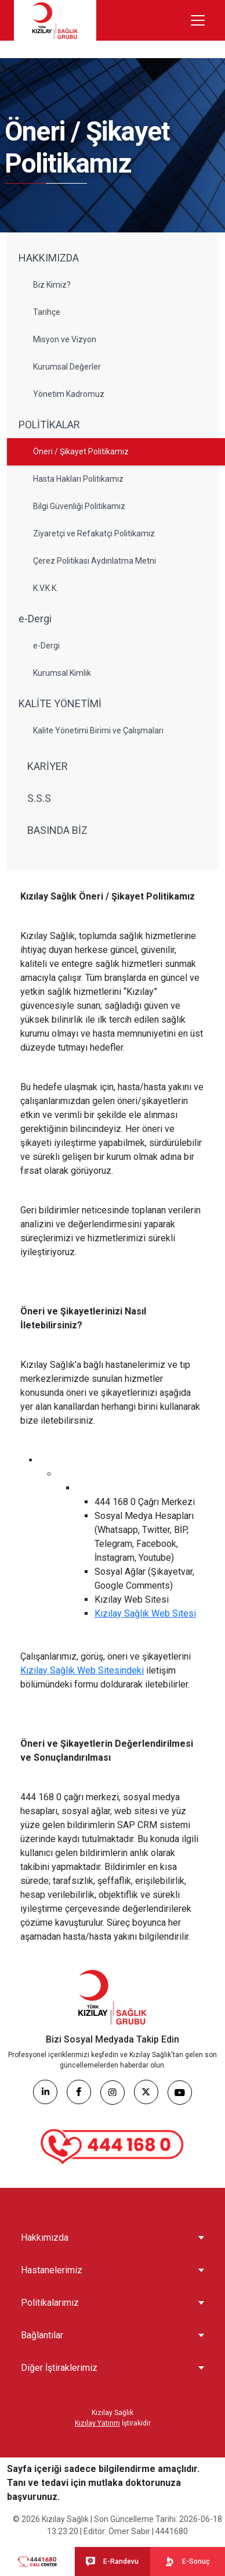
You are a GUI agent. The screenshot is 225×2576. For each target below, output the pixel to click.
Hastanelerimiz (51, 2270)
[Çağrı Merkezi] (112, 2146)
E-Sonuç (187, 2561)
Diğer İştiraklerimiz (59, 2367)
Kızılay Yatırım (97, 2423)
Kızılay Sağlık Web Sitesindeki (82, 1670)
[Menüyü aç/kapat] (197, 20)
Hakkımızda (44, 2237)
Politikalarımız (50, 2302)
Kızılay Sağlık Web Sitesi (145, 1613)
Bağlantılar (42, 2335)
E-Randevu (112, 2561)
